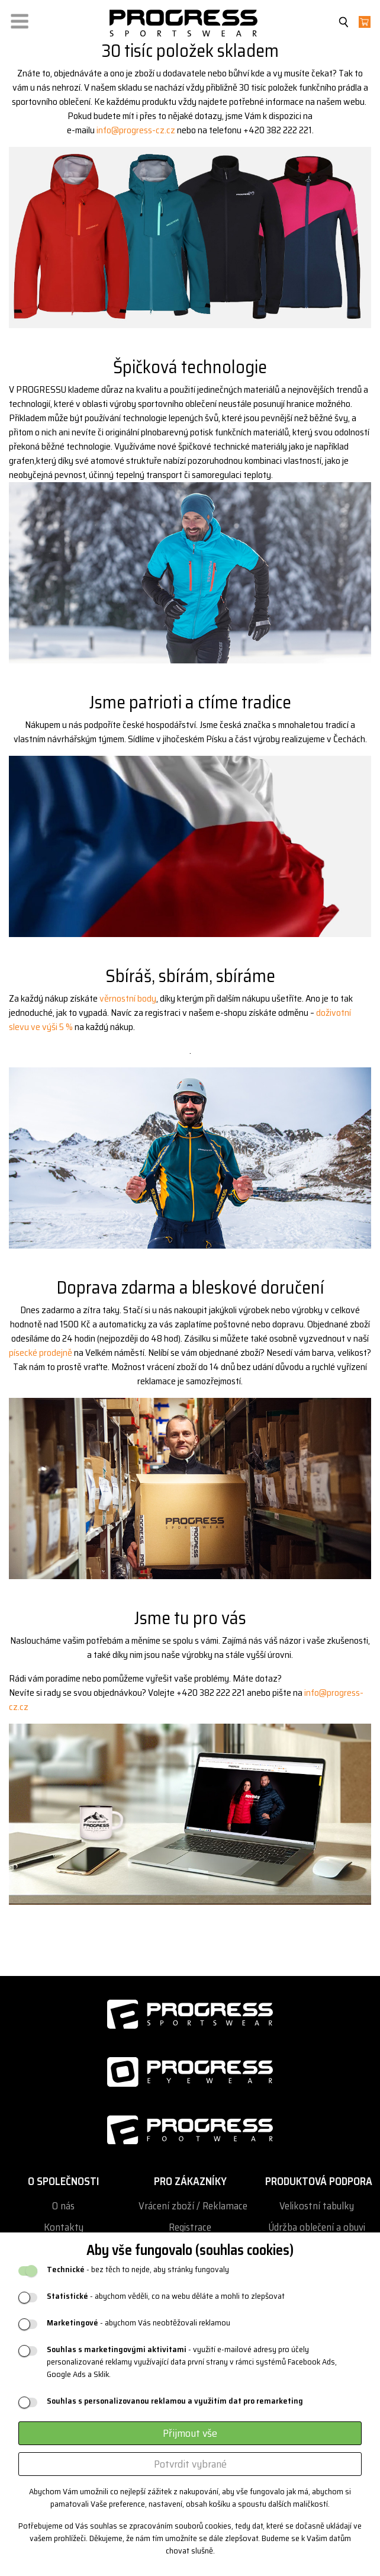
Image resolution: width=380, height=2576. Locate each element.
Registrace (190, 2227)
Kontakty (63, 2227)
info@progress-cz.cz (135, 130)
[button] (19, 19)
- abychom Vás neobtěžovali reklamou (138, 2323)
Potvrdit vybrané (190, 2464)
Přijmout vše (190, 2433)
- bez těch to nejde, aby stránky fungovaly (138, 2269)
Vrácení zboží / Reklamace (193, 2206)
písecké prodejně (40, 1352)
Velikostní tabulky (316, 2206)
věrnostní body (127, 998)
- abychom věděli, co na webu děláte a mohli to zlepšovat (166, 2296)
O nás (63, 2206)
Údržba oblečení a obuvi (316, 2227)
